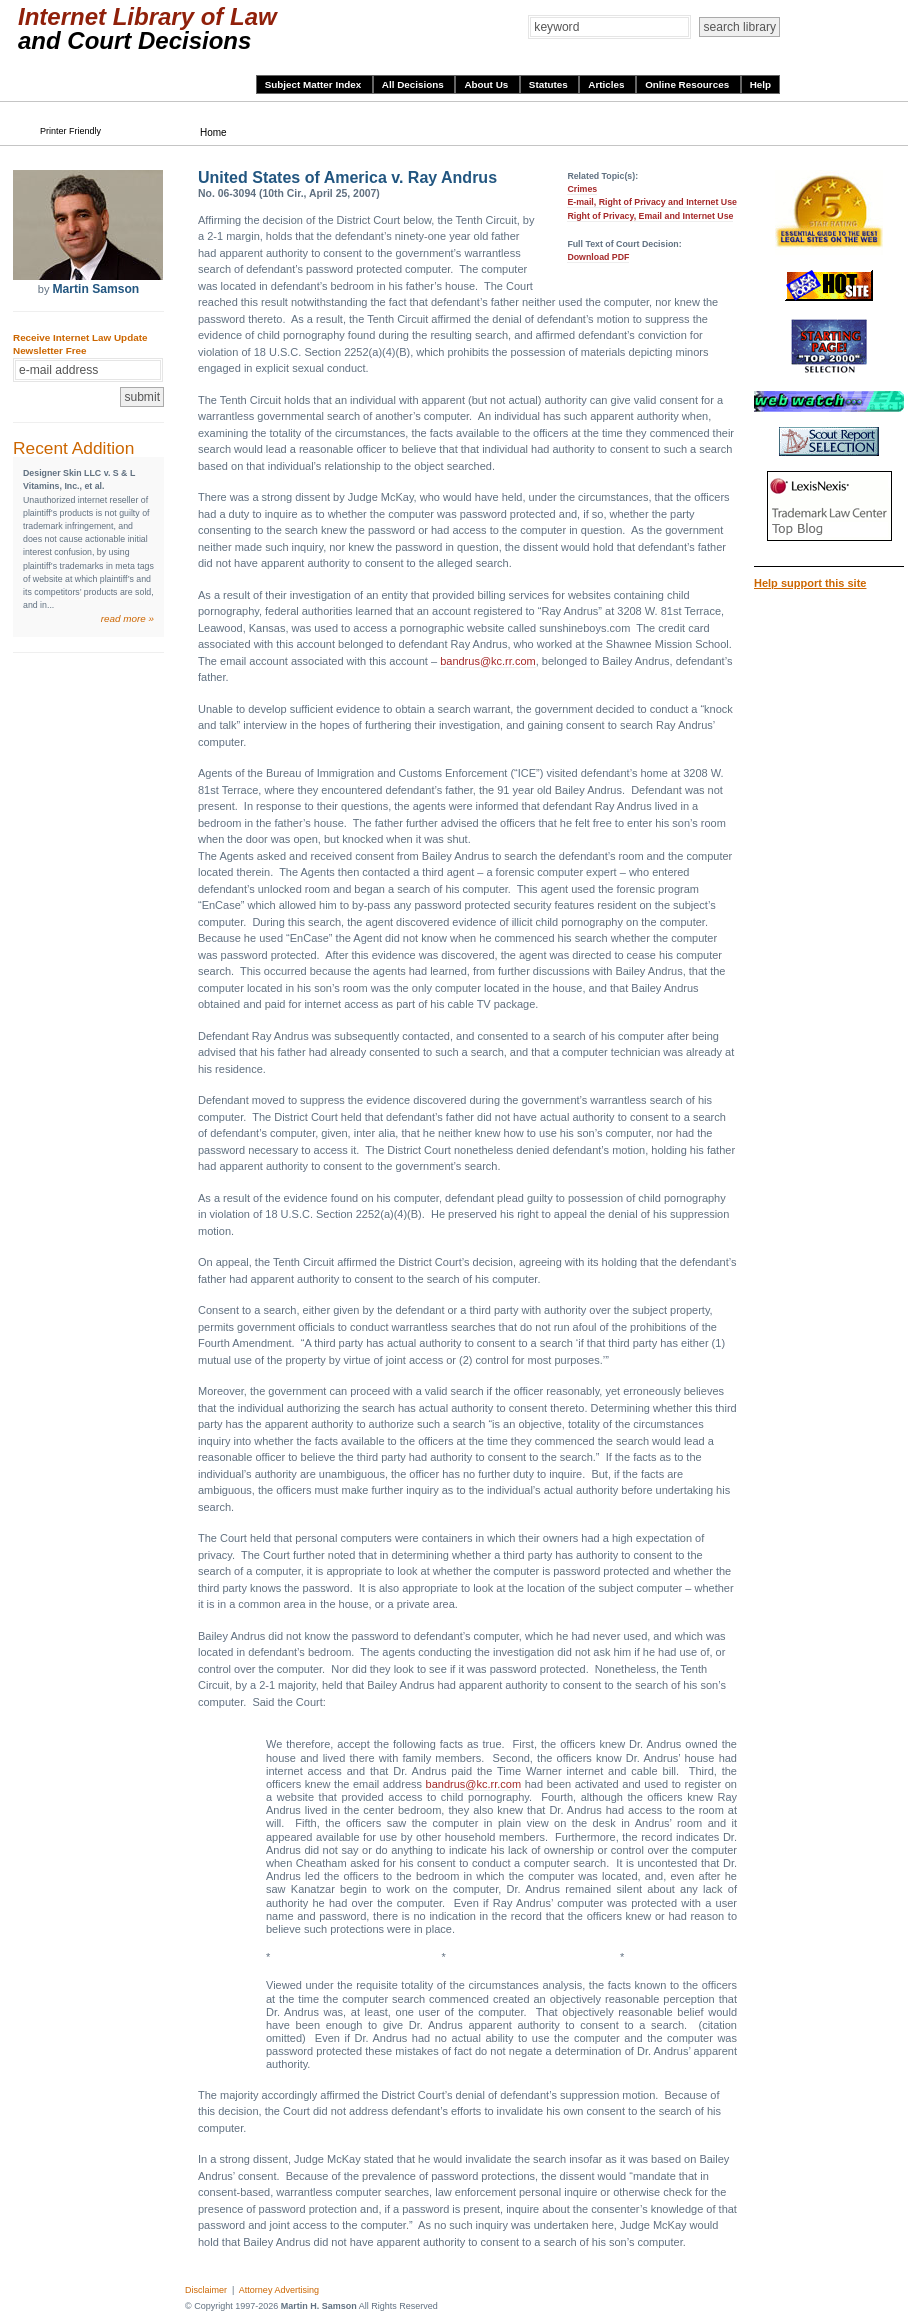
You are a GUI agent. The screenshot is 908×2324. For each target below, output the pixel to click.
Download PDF (598, 257)
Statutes (550, 84)
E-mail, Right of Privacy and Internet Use (652, 202)
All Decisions (414, 84)
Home (213, 132)
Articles (607, 84)
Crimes (582, 189)
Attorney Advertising (279, 2290)
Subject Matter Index (314, 84)
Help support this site (810, 583)
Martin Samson (95, 289)
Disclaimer (206, 2290)
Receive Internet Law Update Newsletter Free (80, 344)
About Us (487, 84)
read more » (127, 618)
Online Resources (688, 84)
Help (760, 84)
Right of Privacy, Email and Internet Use (650, 216)
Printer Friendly (70, 131)
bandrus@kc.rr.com (488, 661)
